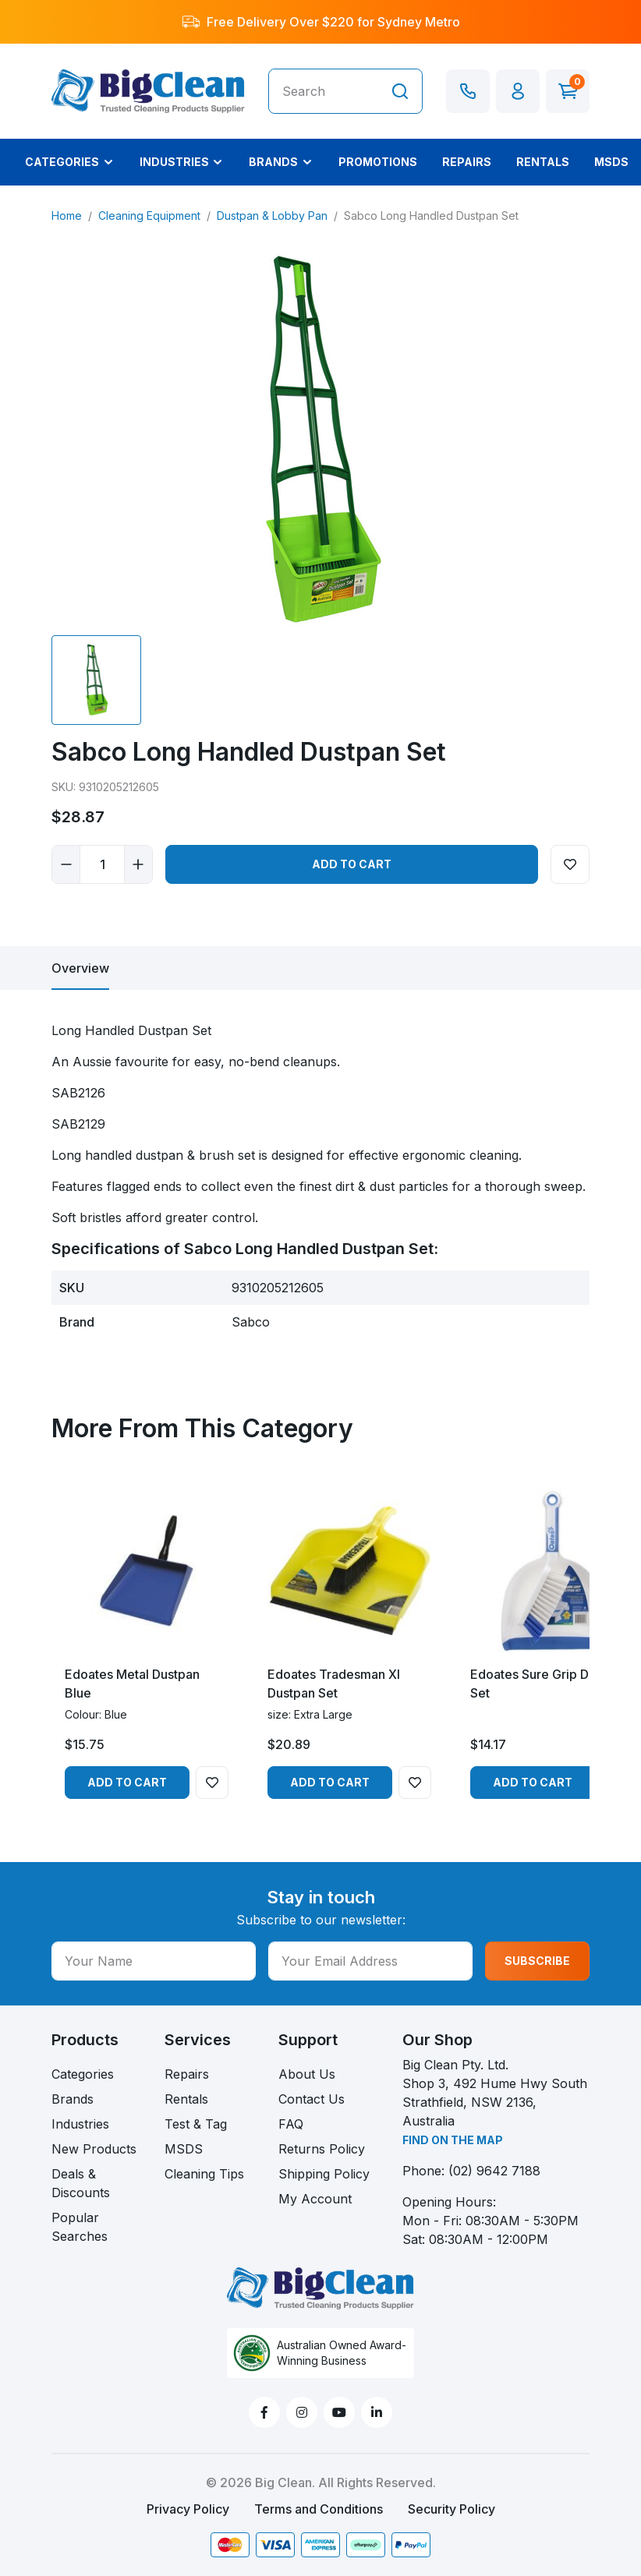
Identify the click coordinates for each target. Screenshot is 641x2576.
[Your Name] (153, 1961)
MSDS (184, 2149)
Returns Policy (321, 2149)
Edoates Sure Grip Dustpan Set (549, 1683)
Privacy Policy (188, 2509)
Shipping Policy (324, 2174)
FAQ (290, 2124)
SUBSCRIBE (537, 1960)
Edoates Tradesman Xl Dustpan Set (333, 1683)
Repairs (187, 2074)
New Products (93, 2149)
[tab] (80, 968)
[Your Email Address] (370, 1961)
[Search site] (400, 91)
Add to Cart (351, 864)
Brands (72, 2099)
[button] (518, 91)
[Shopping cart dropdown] (568, 91)
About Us (306, 2074)
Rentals (186, 2099)
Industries (80, 2124)
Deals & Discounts (80, 2183)
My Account (315, 2199)
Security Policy (451, 2509)
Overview (80, 968)
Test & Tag (196, 2124)
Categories (82, 2074)
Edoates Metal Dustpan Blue (132, 1683)
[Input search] (323, 91)
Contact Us (311, 2099)
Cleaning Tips (204, 2174)
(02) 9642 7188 (494, 2170)
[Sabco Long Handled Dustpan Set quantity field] (102, 864)
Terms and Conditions (318, 2509)
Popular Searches (79, 2227)
